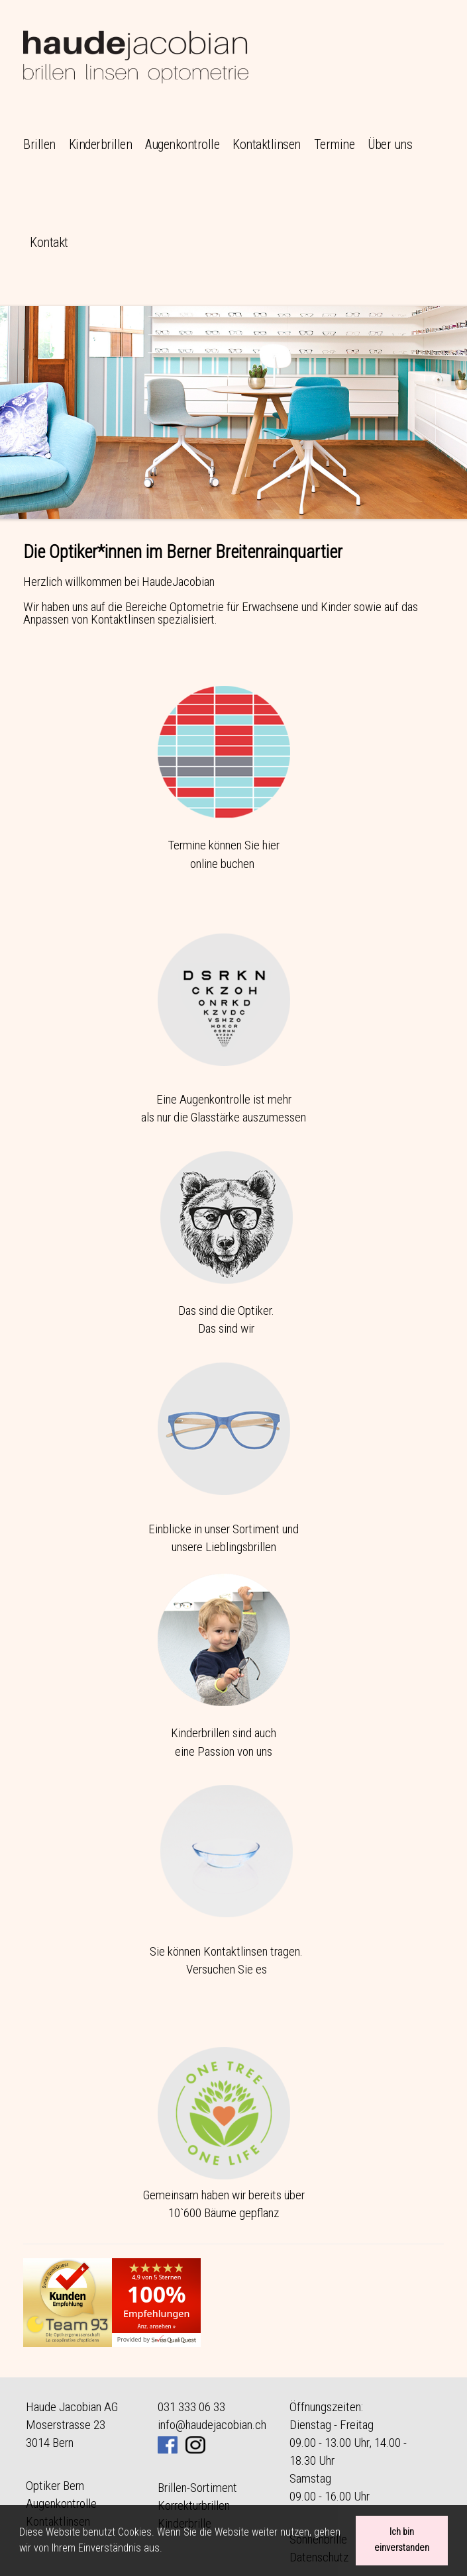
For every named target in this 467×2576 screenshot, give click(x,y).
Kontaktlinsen (267, 144)
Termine (334, 144)
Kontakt (49, 242)
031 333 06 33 (191, 2406)
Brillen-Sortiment (197, 2487)
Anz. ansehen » (156, 2326)
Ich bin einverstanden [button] (401, 2539)
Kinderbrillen (100, 144)
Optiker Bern (55, 2485)
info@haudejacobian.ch (212, 2424)
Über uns (390, 144)
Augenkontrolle (182, 144)
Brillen (39, 144)
